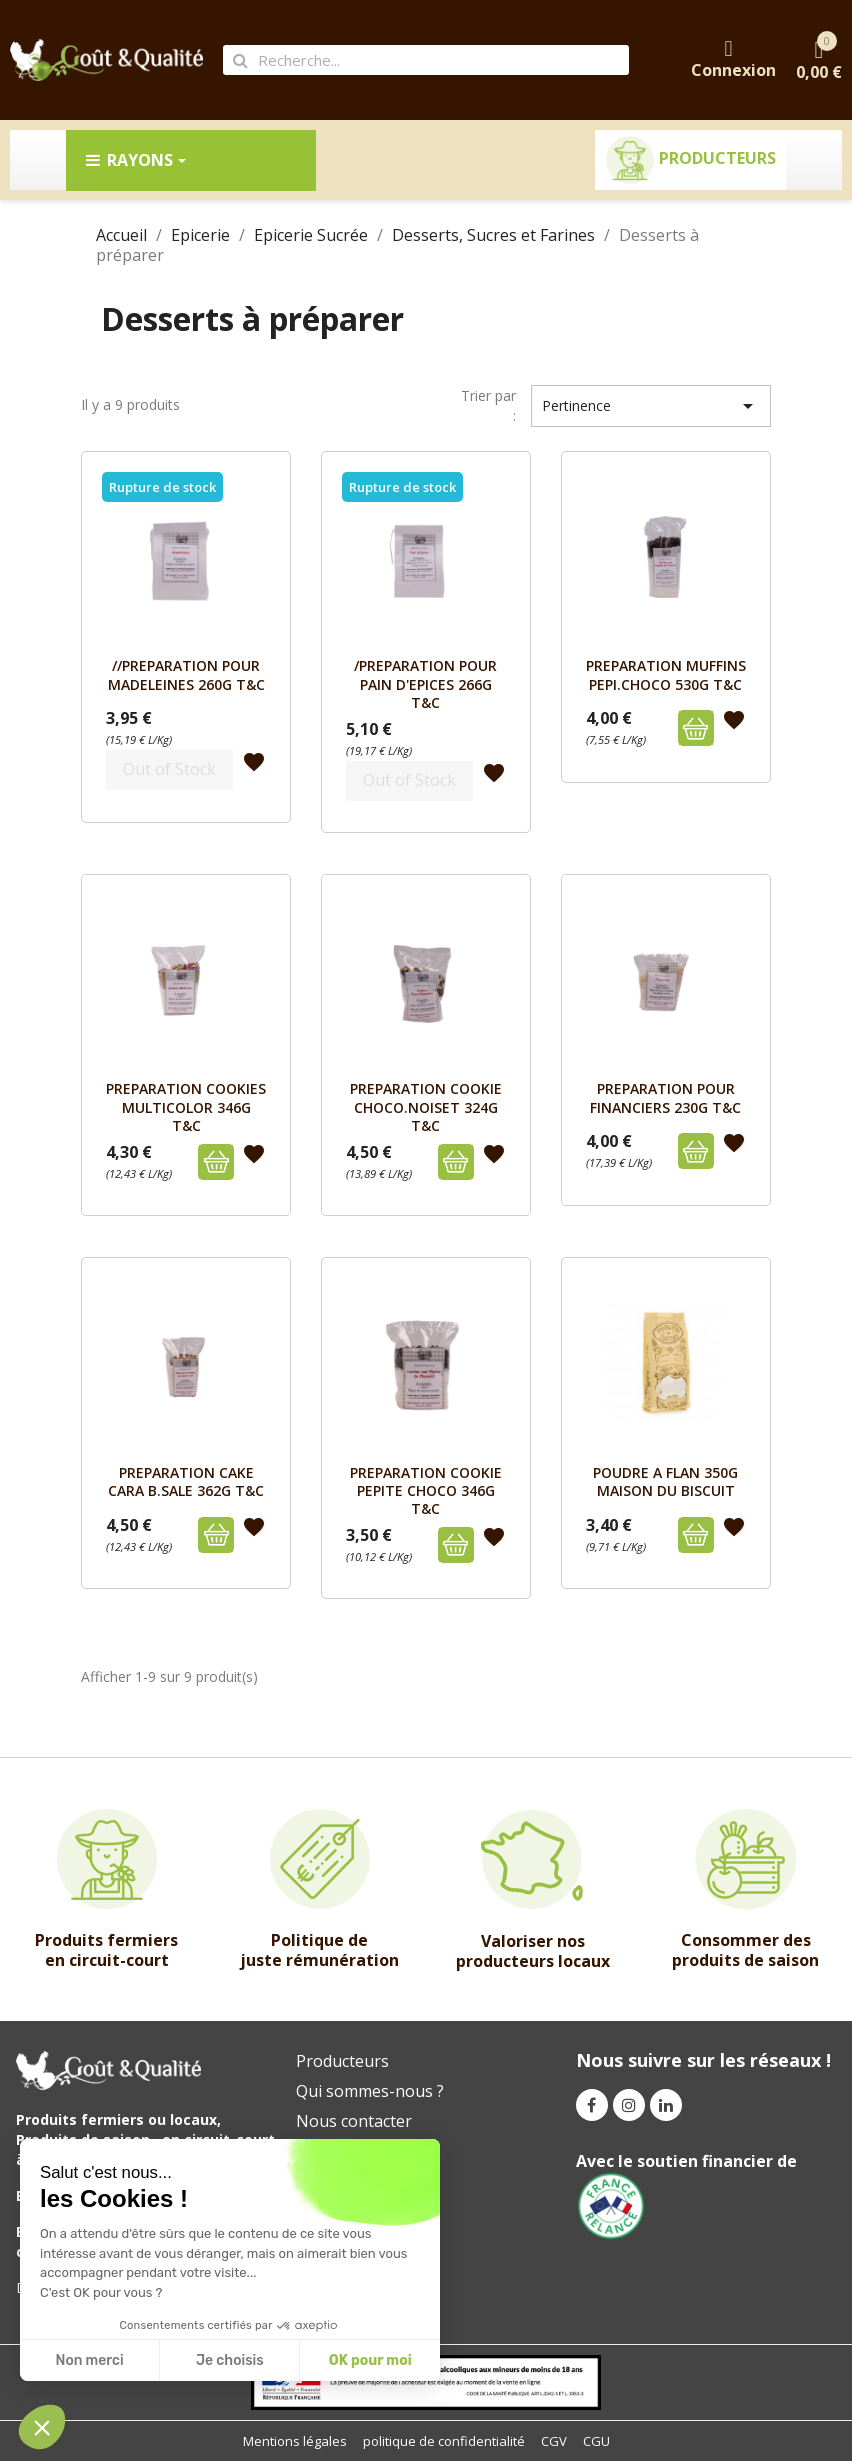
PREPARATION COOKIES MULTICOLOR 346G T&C (186, 1107)
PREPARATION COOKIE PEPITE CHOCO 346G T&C (426, 1491)
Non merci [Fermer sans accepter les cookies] (89, 2360)
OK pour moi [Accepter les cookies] (370, 2360)
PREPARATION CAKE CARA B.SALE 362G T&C (186, 1481)
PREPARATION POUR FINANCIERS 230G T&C (665, 1097)
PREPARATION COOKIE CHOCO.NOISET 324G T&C (426, 1107)
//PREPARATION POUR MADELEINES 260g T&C (186, 674)
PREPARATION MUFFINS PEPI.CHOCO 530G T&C (666, 674)
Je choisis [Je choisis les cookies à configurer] (230, 2360)
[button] (42, 2427)
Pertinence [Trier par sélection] (651, 406)
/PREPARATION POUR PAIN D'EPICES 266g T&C (425, 684)
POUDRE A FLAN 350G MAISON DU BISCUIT (665, 1481)
